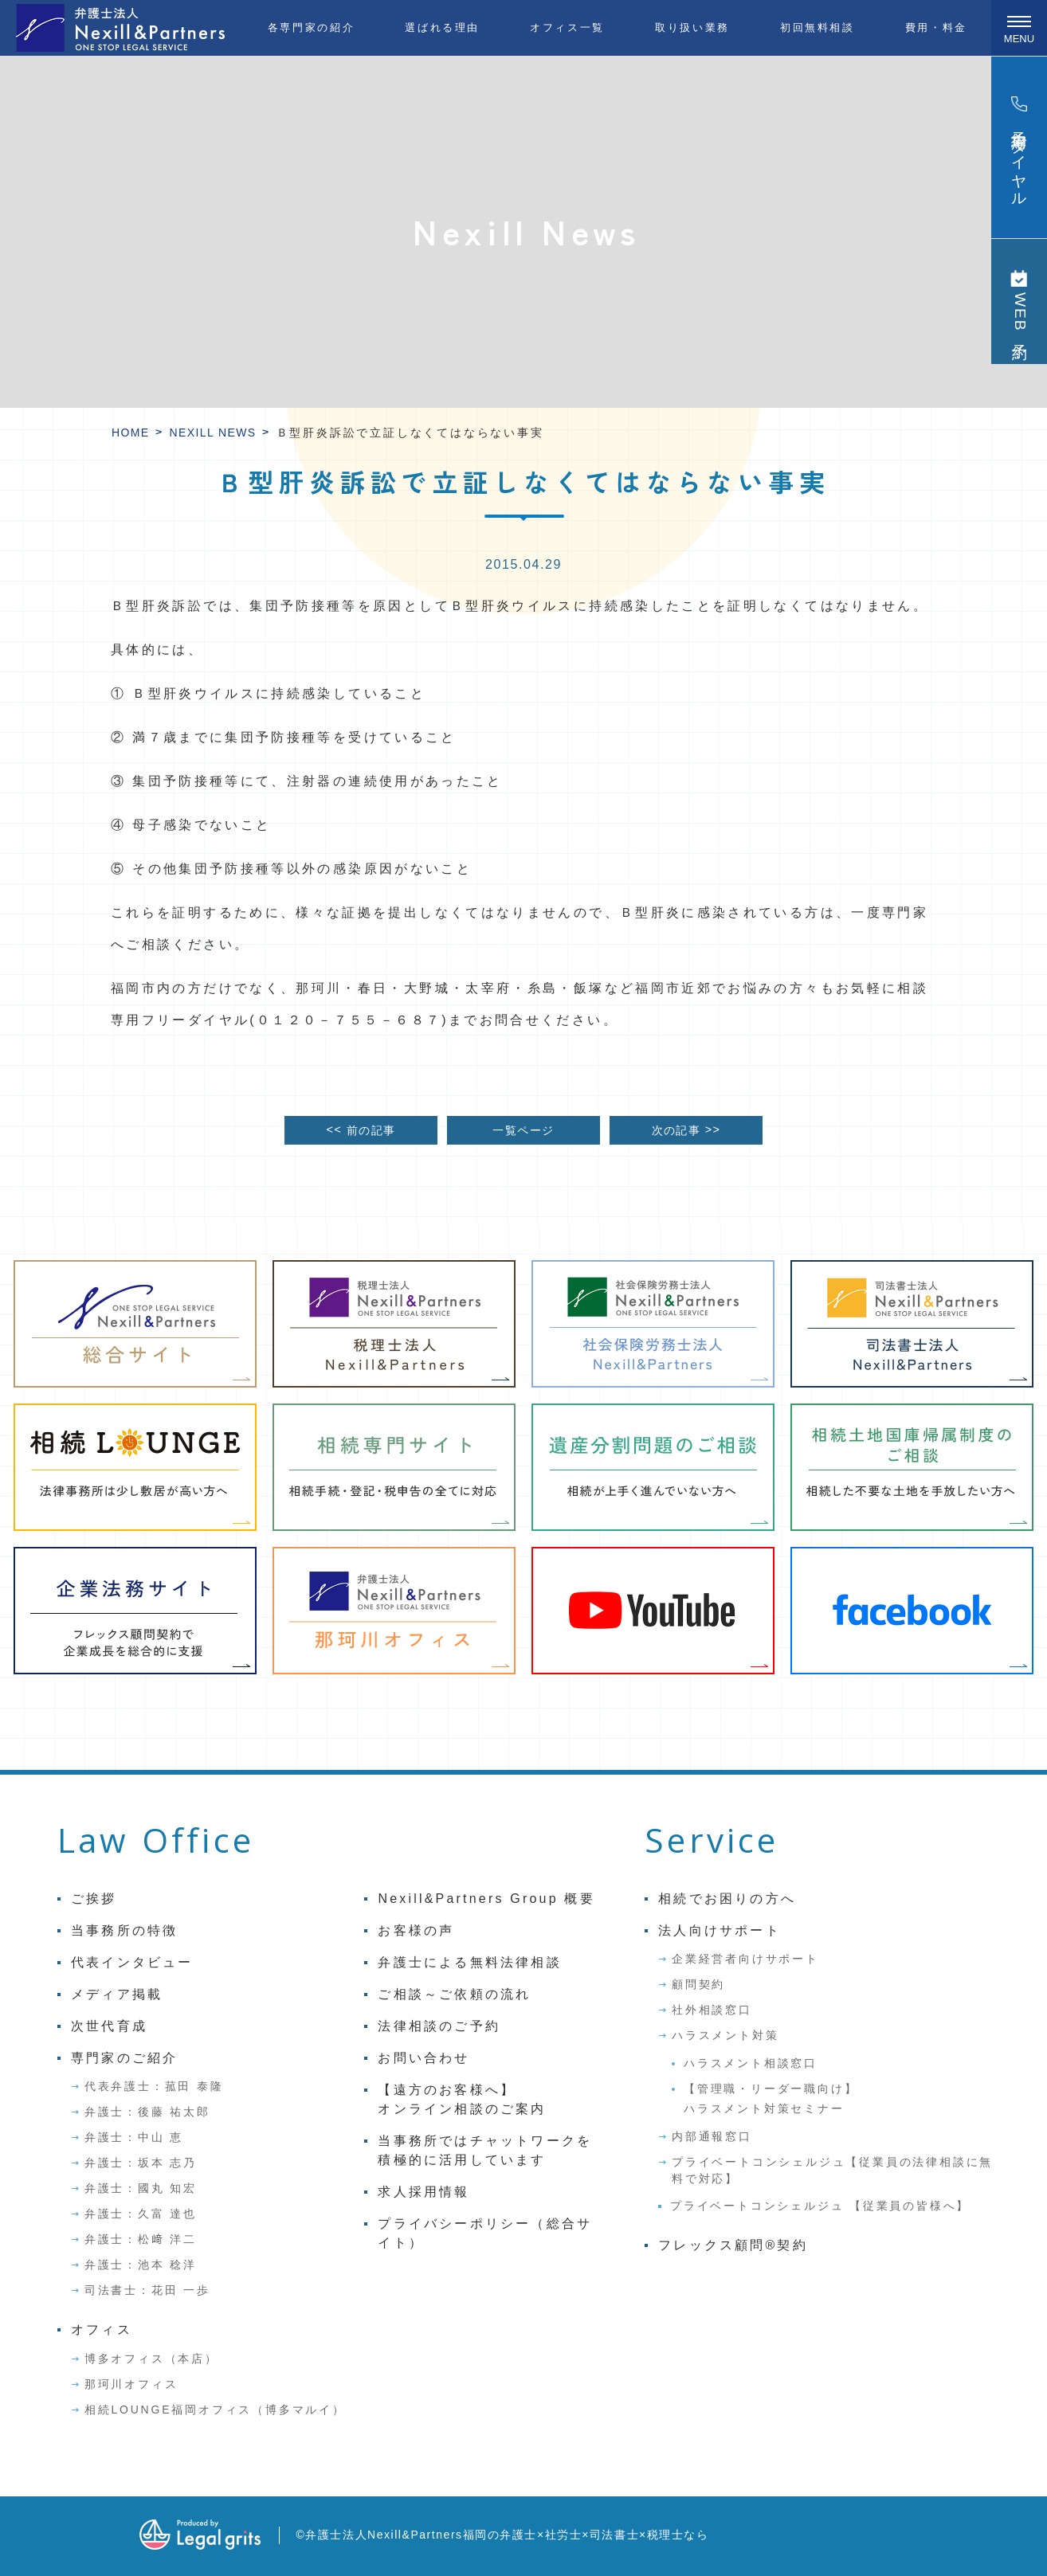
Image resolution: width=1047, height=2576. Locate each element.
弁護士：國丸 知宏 (140, 2188)
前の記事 (361, 1130)
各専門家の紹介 (311, 27)
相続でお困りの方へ (727, 1898)
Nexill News (213, 432)
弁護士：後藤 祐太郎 (147, 2111)
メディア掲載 (117, 1994)
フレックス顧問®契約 (733, 2245)
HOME (131, 432)
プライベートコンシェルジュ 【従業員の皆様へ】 (820, 2205)
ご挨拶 (94, 1898)
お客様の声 (416, 1930)
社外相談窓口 (712, 2009)
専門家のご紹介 (124, 2058)
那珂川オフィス (131, 2384)
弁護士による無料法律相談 (469, 1962)
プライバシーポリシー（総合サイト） (485, 2233)
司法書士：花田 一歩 (147, 2290)
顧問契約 (698, 1984)
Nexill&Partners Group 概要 (486, 1898)
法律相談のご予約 (439, 2026)
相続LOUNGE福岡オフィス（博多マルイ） (215, 2409)
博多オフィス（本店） (151, 2358)
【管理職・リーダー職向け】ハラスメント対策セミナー (770, 2098)
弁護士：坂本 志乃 (140, 2162)
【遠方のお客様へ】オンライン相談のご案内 (462, 2099)
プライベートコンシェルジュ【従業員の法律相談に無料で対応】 (832, 2170)
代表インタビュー (132, 1962)
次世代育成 (109, 2026)
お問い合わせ (423, 2058)
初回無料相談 (817, 27)
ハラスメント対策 (725, 2035)
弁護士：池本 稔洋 (140, 2264)
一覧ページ (523, 1130)
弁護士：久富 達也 (140, 2213)
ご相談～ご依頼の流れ (454, 1994)
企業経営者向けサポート (745, 1958)
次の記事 (686, 1130)
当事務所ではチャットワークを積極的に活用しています (485, 2150)
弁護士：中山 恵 (133, 2137)
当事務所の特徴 (124, 1930)
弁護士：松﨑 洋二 (140, 2239)
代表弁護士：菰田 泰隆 (154, 2086)
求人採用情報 (423, 2191)
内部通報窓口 (712, 2136)
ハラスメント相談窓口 (751, 2063)
